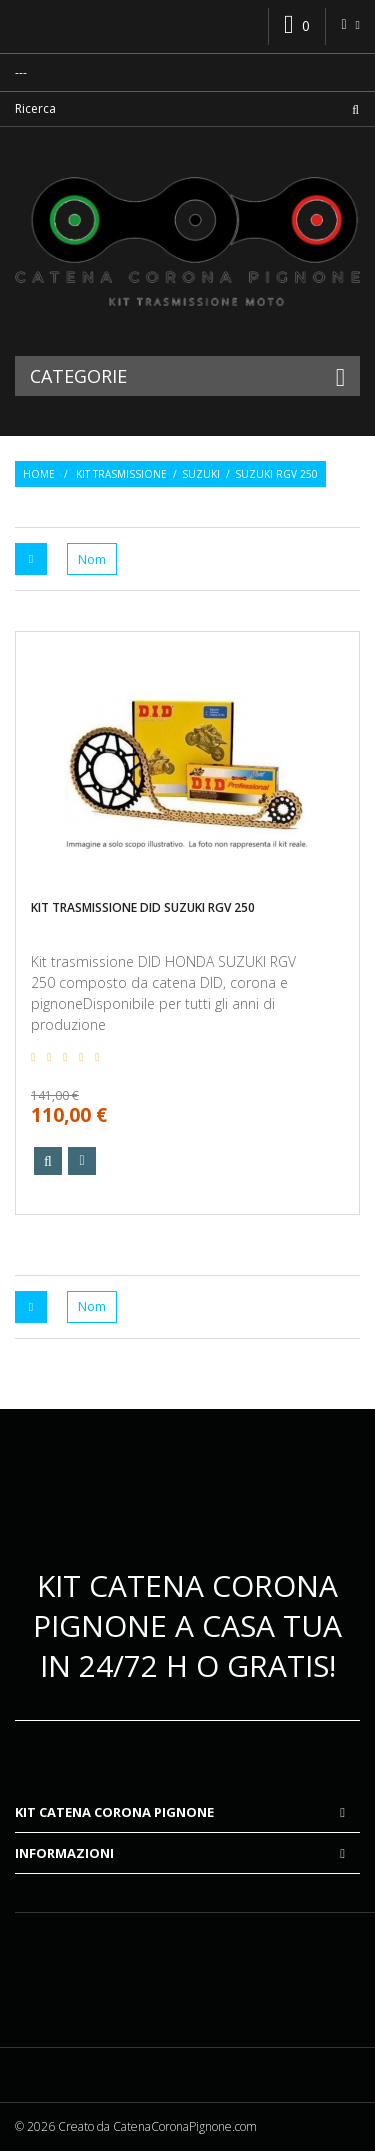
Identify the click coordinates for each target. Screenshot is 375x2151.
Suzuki (201, 474)
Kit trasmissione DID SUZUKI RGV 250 (143, 907)
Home (39, 474)
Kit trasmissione (121, 474)
